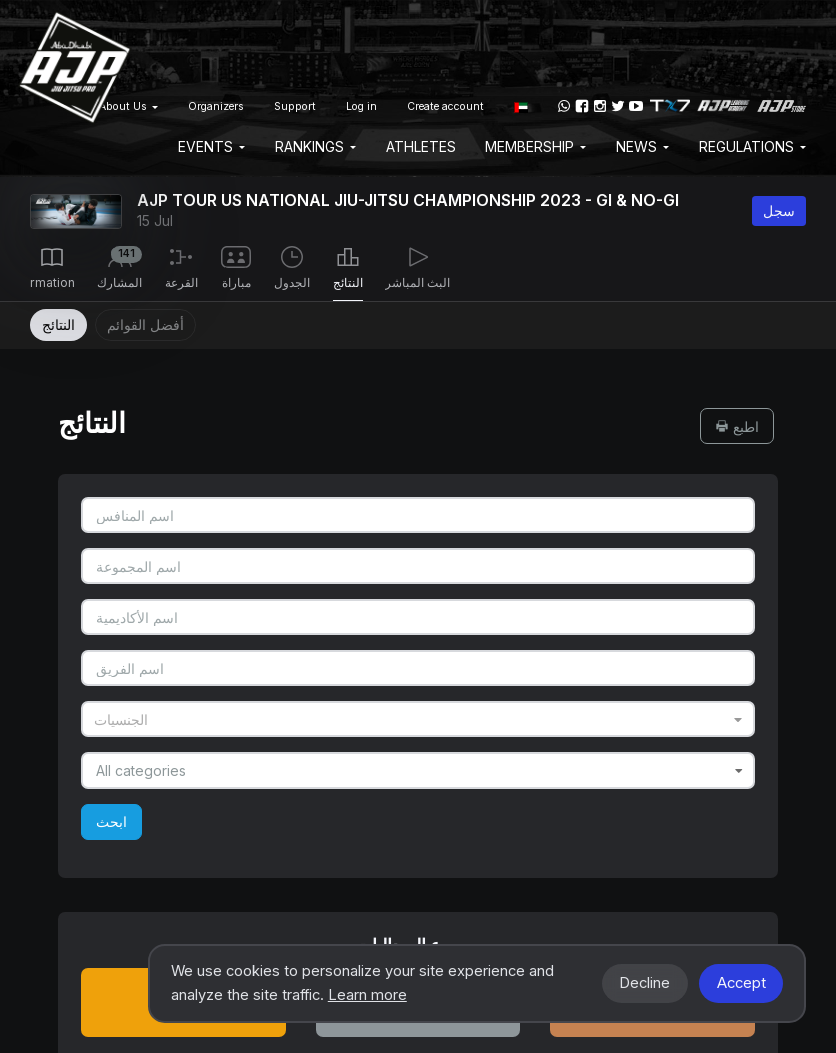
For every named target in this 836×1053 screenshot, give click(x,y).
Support (295, 106)
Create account (445, 106)
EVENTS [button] (211, 146)
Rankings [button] (315, 146)
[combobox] (417, 719)
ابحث (111, 821)
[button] (521, 106)
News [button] (642, 146)
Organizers (216, 106)
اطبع (737, 426)
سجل (779, 210)
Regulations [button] (752, 146)
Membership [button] (535, 146)
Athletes (421, 146)
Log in (361, 106)
